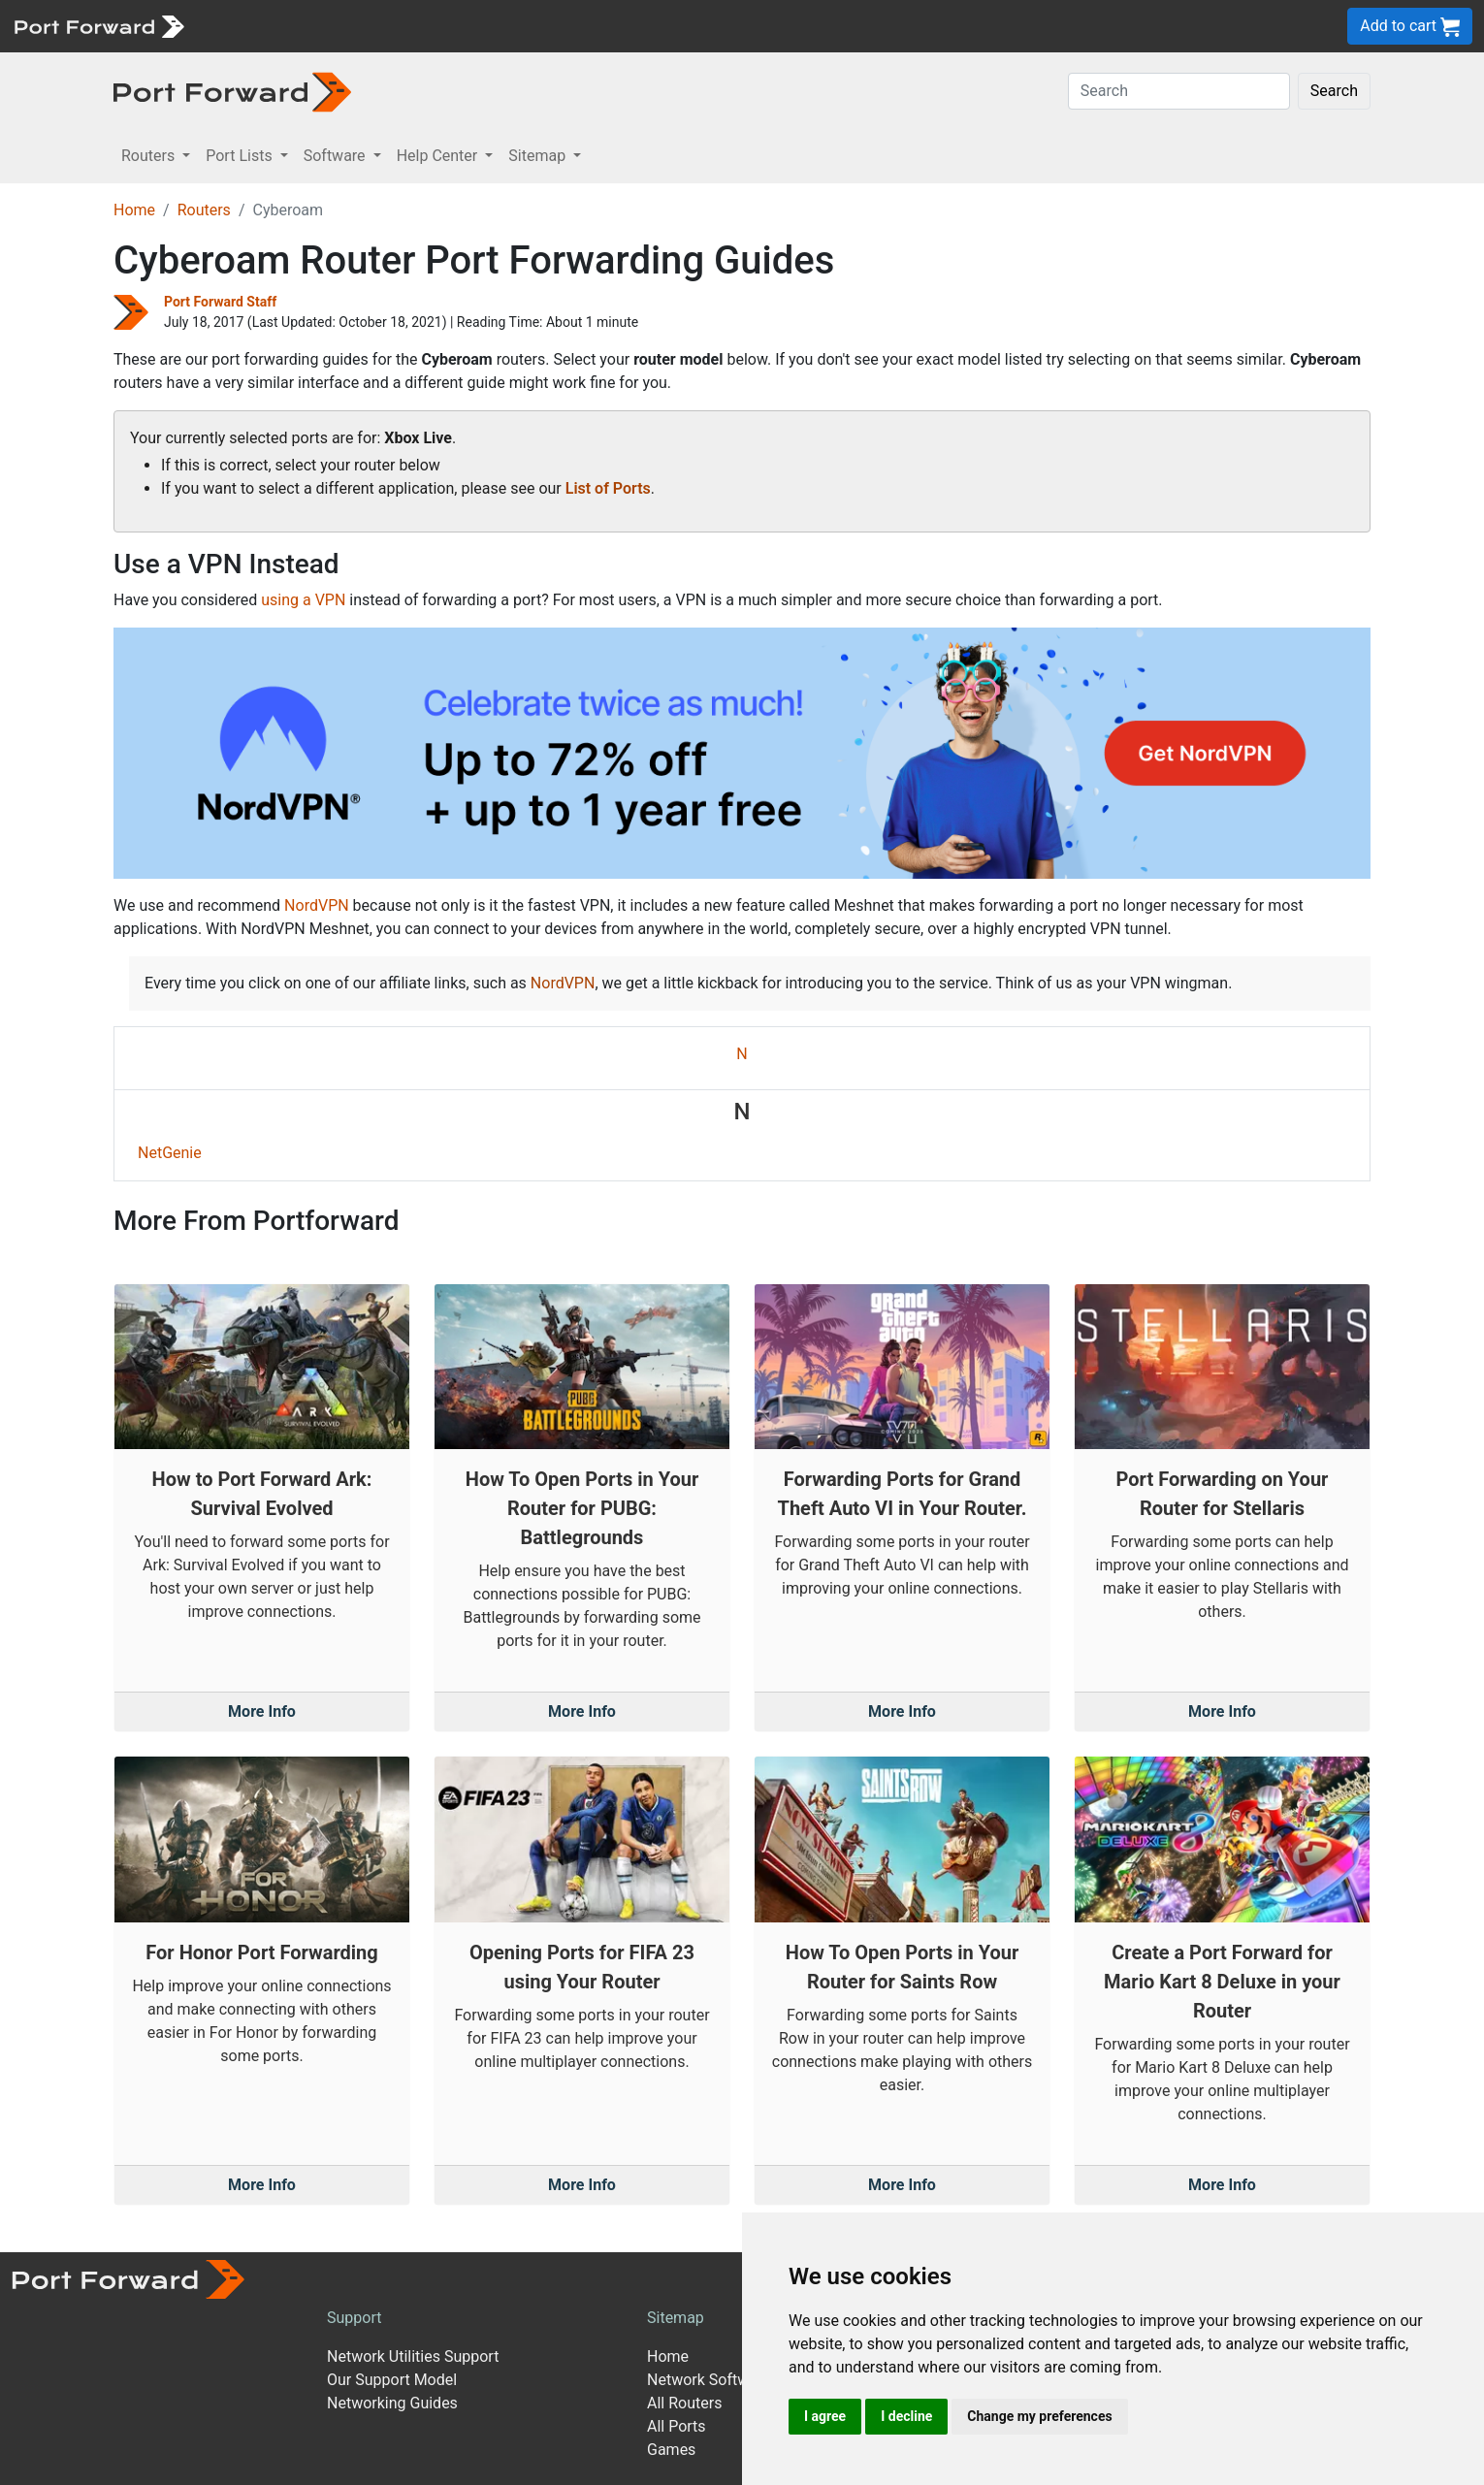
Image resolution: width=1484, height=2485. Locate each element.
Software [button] (337, 155)
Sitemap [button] (538, 155)
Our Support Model (392, 2380)
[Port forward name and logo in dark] (232, 90)
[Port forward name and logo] (98, 25)
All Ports (676, 2426)
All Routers (684, 2403)
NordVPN (316, 905)
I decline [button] (906, 2416)
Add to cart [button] (1410, 26)
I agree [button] (825, 2416)
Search (1334, 90)
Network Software (709, 2380)
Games (671, 2449)
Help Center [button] (439, 155)
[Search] (1179, 91)
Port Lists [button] (240, 155)
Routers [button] (149, 155)
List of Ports (608, 488)
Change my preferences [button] (1039, 2416)
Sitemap (675, 2317)
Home (134, 210)
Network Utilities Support (413, 2356)
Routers (204, 210)
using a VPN (303, 600)
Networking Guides (392, 2403)
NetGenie (170, 1153)
